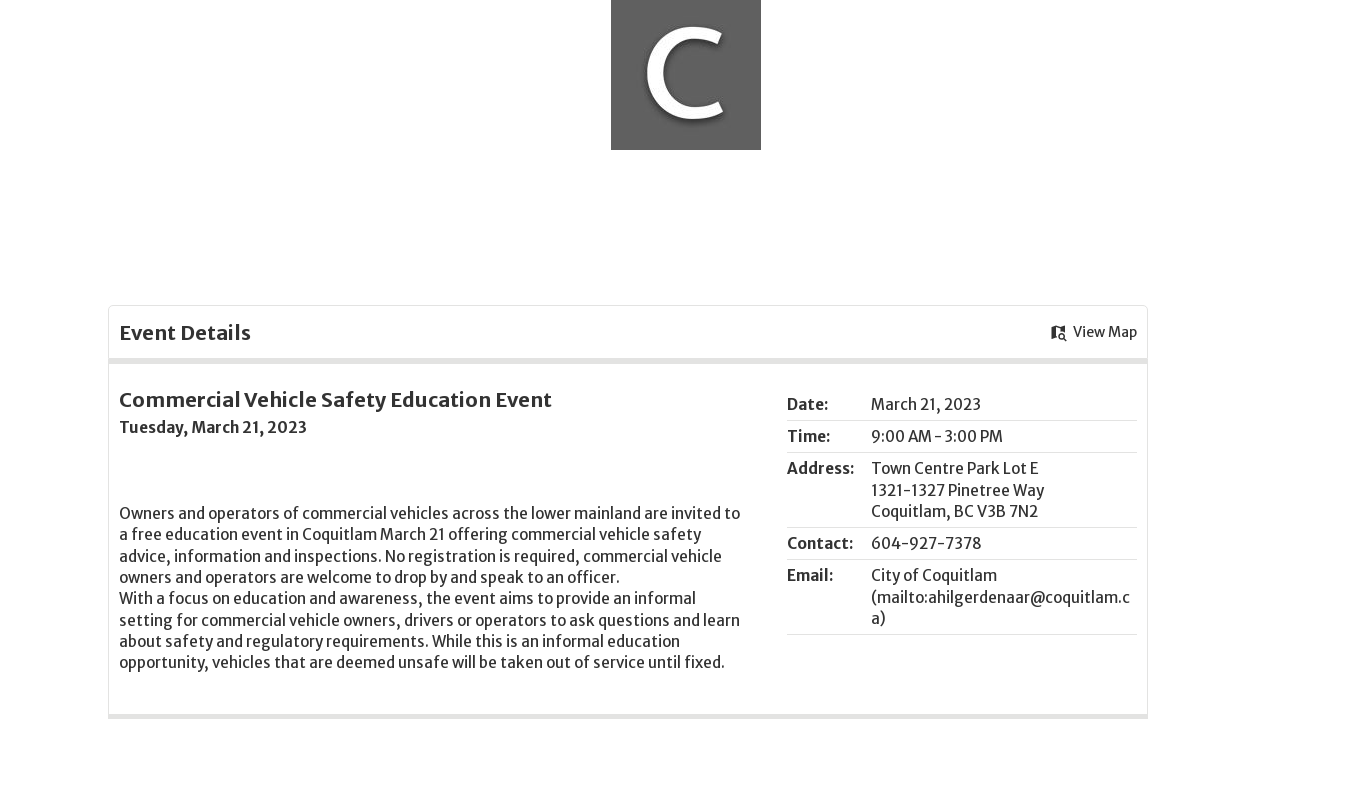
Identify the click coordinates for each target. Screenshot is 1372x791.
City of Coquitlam (934, 575)
